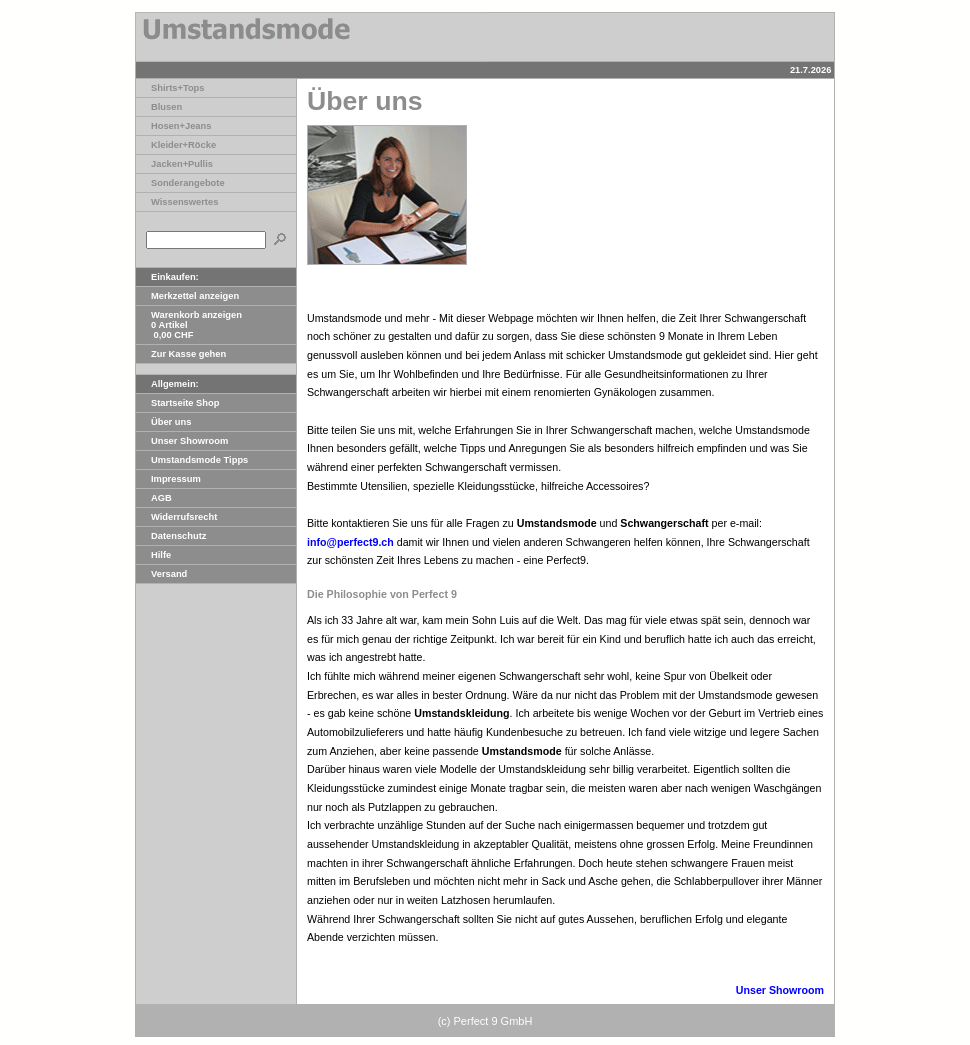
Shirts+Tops (170, 88)
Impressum (168, 479)
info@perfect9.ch (350, 542)
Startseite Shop (177, 403)
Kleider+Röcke (176, 145)
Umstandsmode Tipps (192, 460)
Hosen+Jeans (173, 126)
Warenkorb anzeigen (189, 315)
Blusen (159, 107)
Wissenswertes (177, 202)
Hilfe (153, 555)
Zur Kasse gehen (181, 354)
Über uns (163, 422)
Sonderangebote (180, 183)
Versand (161, 574)
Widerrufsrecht (176, 517)
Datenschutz (171, 536)
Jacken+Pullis (174, 164)
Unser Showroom (182, 441)
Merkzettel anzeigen (187, 296)
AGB (154, 498)
